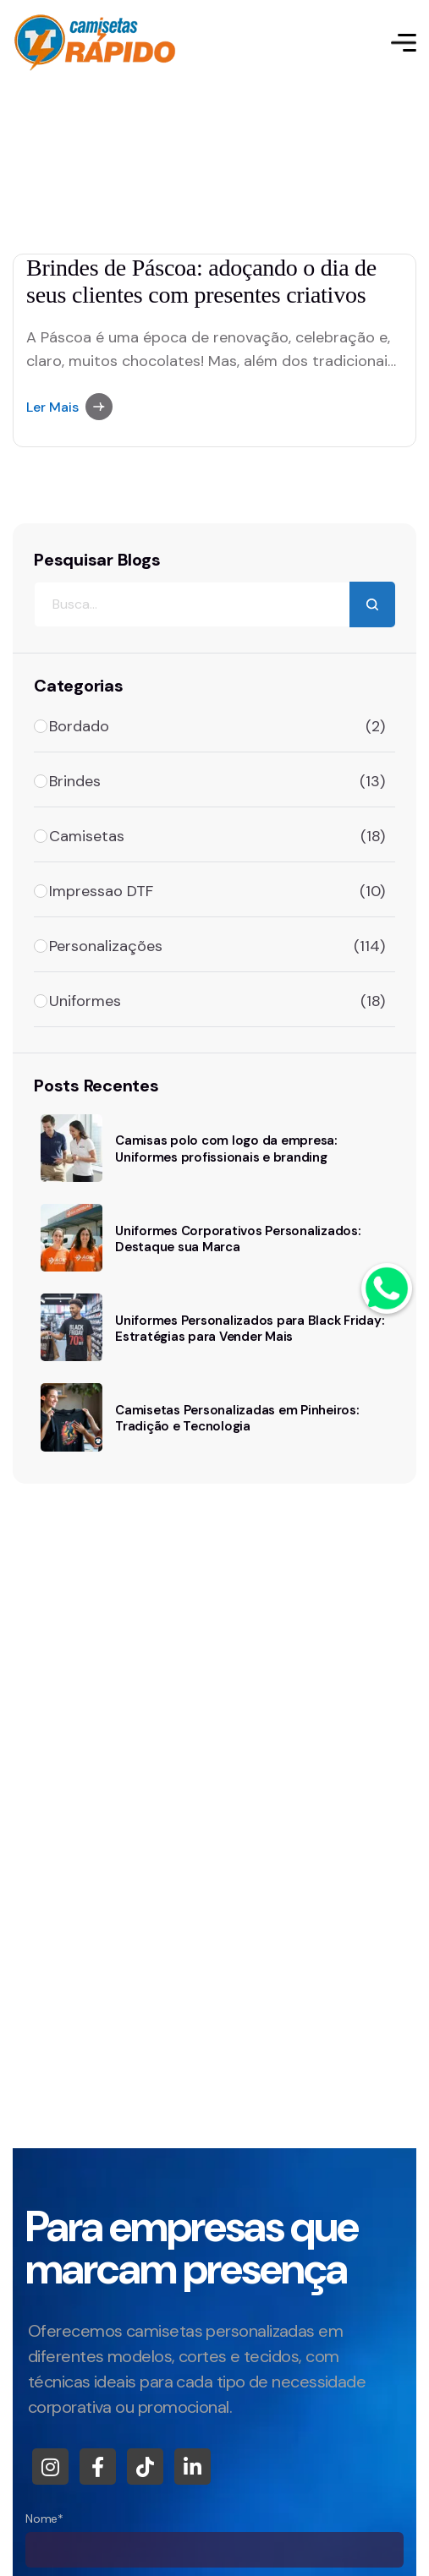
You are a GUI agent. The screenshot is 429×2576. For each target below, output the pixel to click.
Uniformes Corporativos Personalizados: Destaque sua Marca (237, 1238)
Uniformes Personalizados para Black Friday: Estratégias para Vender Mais (249, 1328)
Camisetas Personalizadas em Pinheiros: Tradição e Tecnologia (237, 1418)
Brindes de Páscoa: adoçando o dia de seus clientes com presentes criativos (201, 281)
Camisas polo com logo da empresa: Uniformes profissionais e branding (226, 1148)
